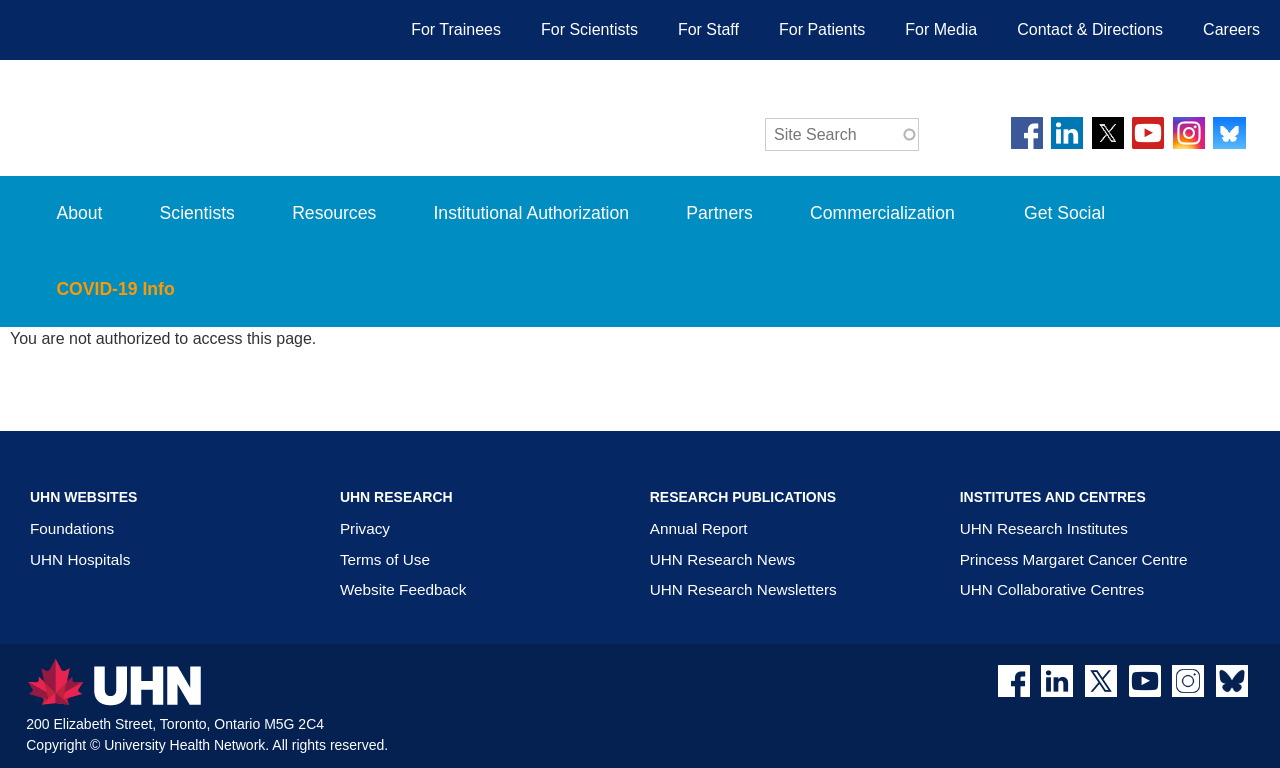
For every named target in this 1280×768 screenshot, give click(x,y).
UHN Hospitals (80, 559)
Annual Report (699, 528)
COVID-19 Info (134, 303)
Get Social (1064, 213)
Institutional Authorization (531, 213)
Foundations (72, 528)
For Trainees (456, 29)
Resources (334, 213)
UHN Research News (722, 559)
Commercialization (901, 227)
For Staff (708, 29)
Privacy (365, 528)
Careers (1231, 29)
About (79, 213)
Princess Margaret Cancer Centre (1074, 559)
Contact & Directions (1090, 29)
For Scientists (589, 29)
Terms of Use (385, 559)
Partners (719, 213)
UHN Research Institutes (1044, 528)
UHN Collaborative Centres (1052, 589)
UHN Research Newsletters (743, 589)
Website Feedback (403, 589)
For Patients (822, 29)
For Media (941, 29)
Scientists (197, 213)
